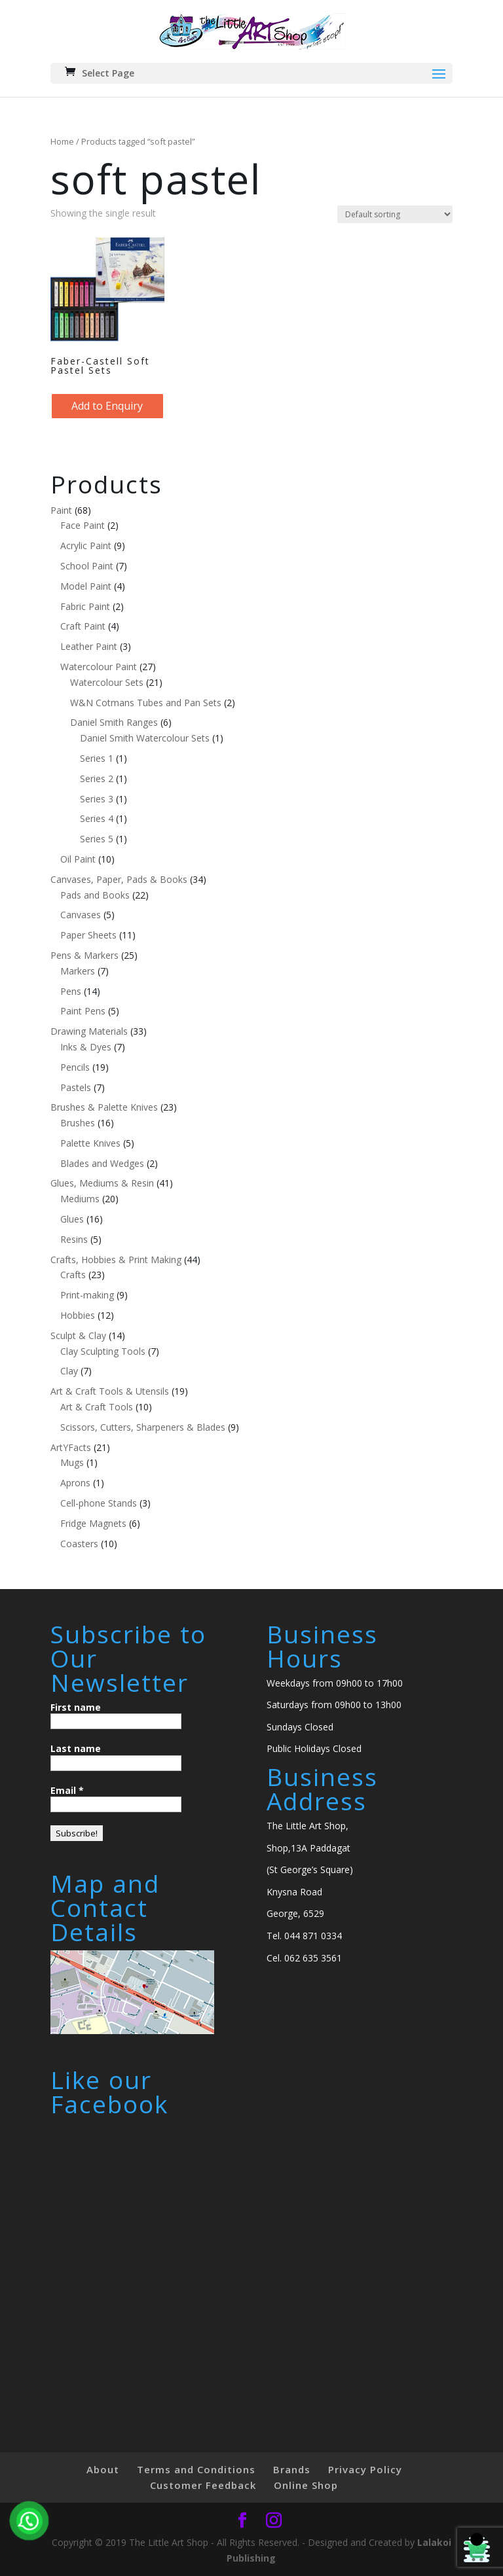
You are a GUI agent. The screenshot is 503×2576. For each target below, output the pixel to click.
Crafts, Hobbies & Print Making (115, 1259)
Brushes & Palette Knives (104, 1107)
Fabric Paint (85, 606)
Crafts (73, 1274)
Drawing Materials (89, 1031)
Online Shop (306, 2485)
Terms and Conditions (196, 2469)
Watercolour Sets (106, 682)
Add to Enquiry (107, 406)
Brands (291, 2469)
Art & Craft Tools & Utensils (109, 1391)
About (102, 2469)
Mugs (72, 1462)
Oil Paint (78, 859)
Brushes (77, 1123)
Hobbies (77, 1315)
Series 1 (96, 758)
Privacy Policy (365, 2469)
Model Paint (85, 586)
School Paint (86, 566)
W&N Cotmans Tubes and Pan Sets (145, 702)
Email (67, 1790)
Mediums (80, 1198)
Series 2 (96, 778)
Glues (72, 1219)
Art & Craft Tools (96, 1407)
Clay (69, 1371)
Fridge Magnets (93, 1523)
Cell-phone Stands (98, 1503)
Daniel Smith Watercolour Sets (145, 738)
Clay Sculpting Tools (102, 1351)
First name (75, 1707)
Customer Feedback (203, 2485)
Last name (75, 1748)
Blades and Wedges (102, 1163)
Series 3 (96, 799)
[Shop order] (395, 214)
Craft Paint (82, 626)
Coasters (79, 1543)
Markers (77, 971)
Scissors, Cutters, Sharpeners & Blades (142, 1427)
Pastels (75, 1087)
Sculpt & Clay (78, 1335)
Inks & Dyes (85, 1047)
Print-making (87, 1295)
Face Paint (82, 525)
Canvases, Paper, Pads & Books (118, 879)
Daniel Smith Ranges (114, 722)
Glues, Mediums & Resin (102, 1183)
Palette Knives (90, 1143)
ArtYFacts (70, 1447)
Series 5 (96, 838)
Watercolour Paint (98, 666)
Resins (74, 1239)
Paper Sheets (88, 935)
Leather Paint (88, 646)
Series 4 (96, 818)
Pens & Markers (84, 955)
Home (62, 141)
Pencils (75, 1067)
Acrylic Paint (85, 545)
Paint (61, 510)
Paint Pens (82, 1011)
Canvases (80, 914)
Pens (70, 991)
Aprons (75, 1482)
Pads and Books (95, 895)
